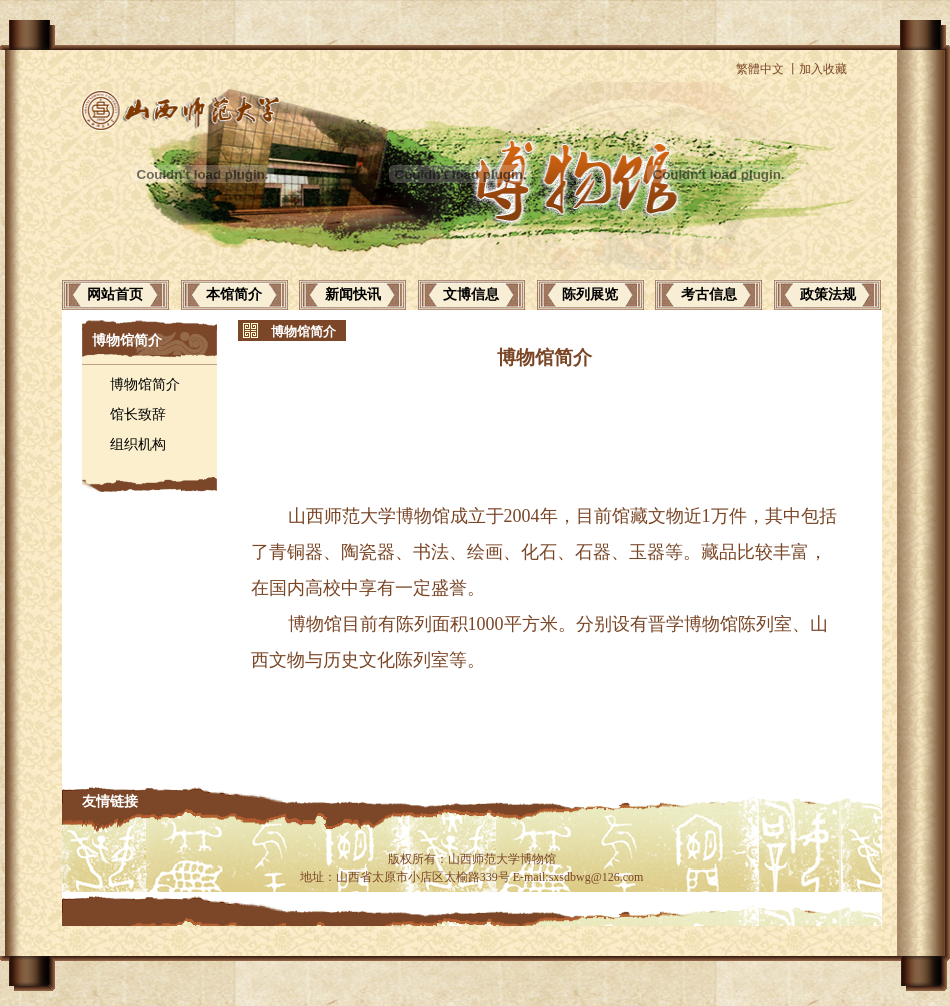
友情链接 (110, 801)
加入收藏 (823, 69)
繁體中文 (760, 69)
